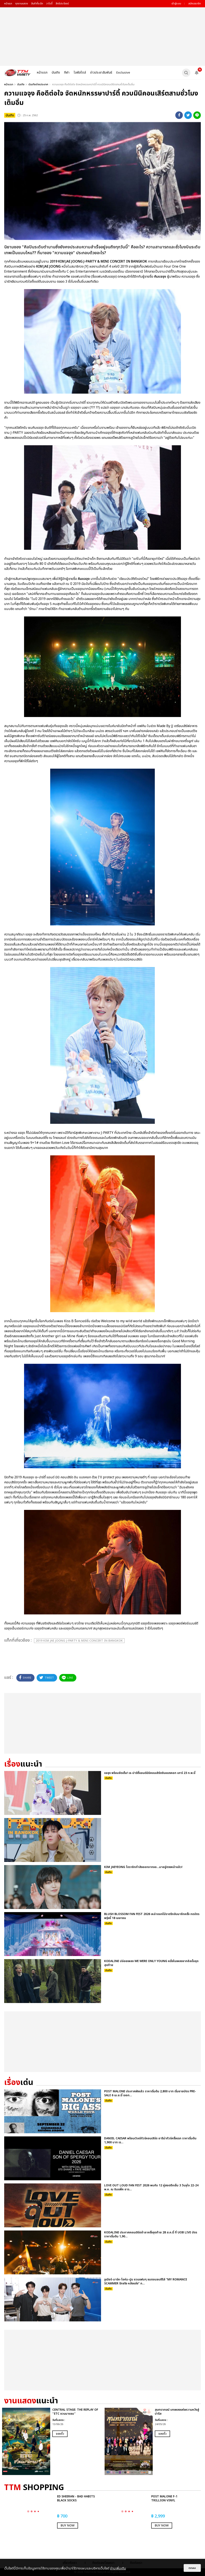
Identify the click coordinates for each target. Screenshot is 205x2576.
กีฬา (66, 72)
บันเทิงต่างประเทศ (38, 84)
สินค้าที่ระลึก (37, 3)
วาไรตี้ (49, 3)
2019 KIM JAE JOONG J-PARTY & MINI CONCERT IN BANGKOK (79, 1640)
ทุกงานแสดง (21, 3)
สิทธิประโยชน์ (62, 3)
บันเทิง (56, 72)
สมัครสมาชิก (194, 3)
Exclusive (123, 72)
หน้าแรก (8, 3)
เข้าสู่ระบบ (176, 3)
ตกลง (192, 2568)
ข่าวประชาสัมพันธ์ (101, 72)
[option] (51, 2441)
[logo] (17, 72)
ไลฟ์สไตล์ (80, 72)
